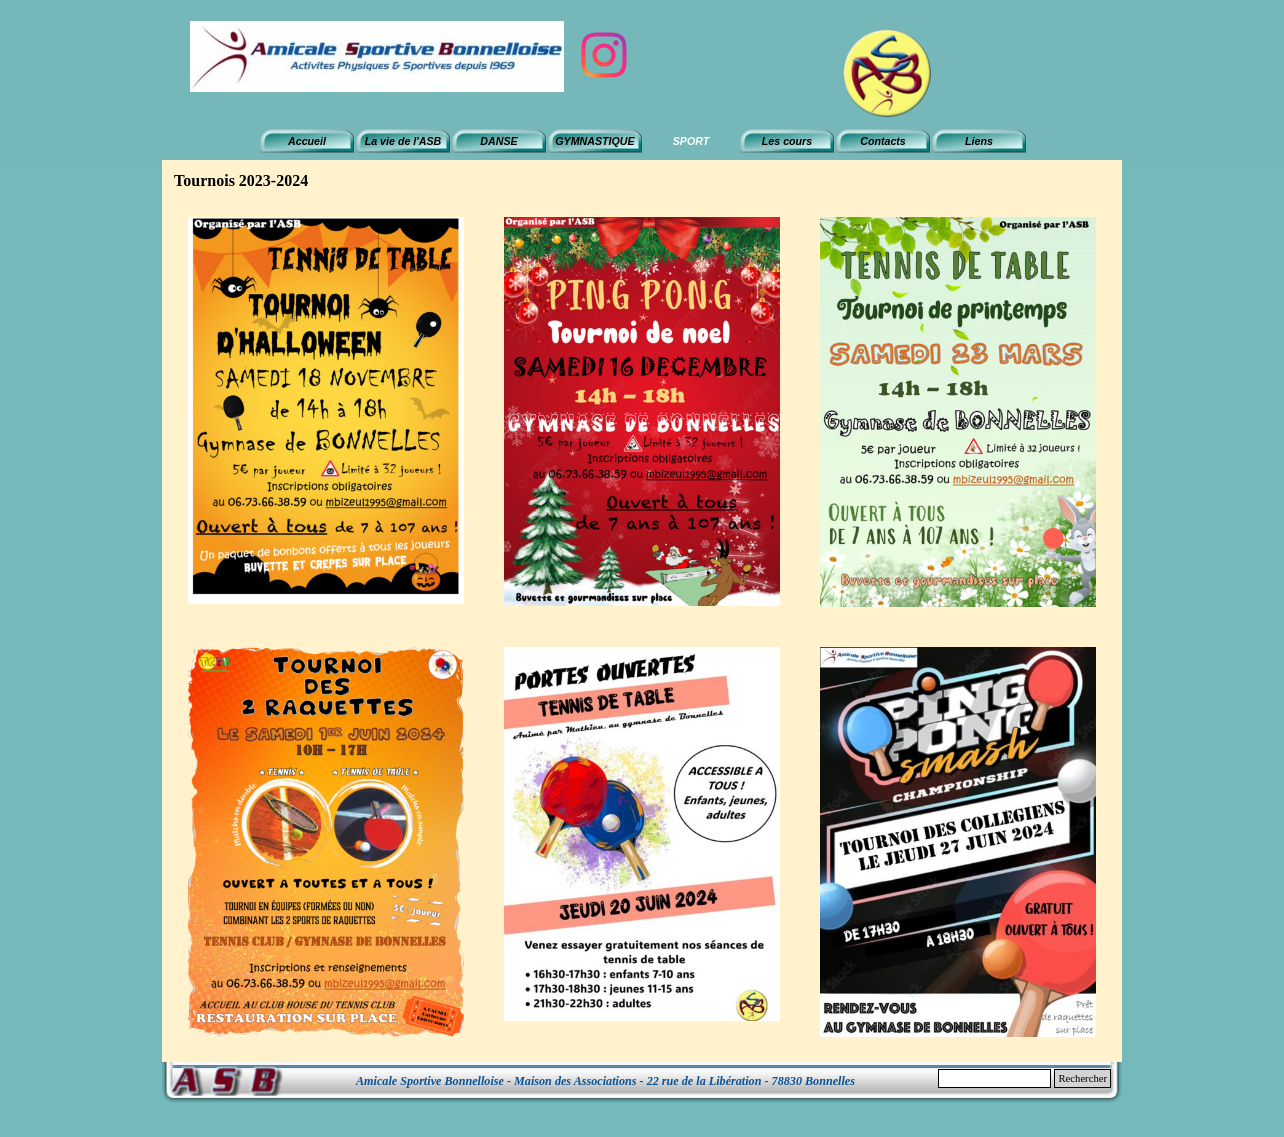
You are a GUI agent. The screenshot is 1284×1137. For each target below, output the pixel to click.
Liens (979, 141)
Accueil (307, 141)
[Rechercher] (994, 1078)
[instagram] (604, 55)
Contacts (883, 141)
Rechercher (1082, 1078)
